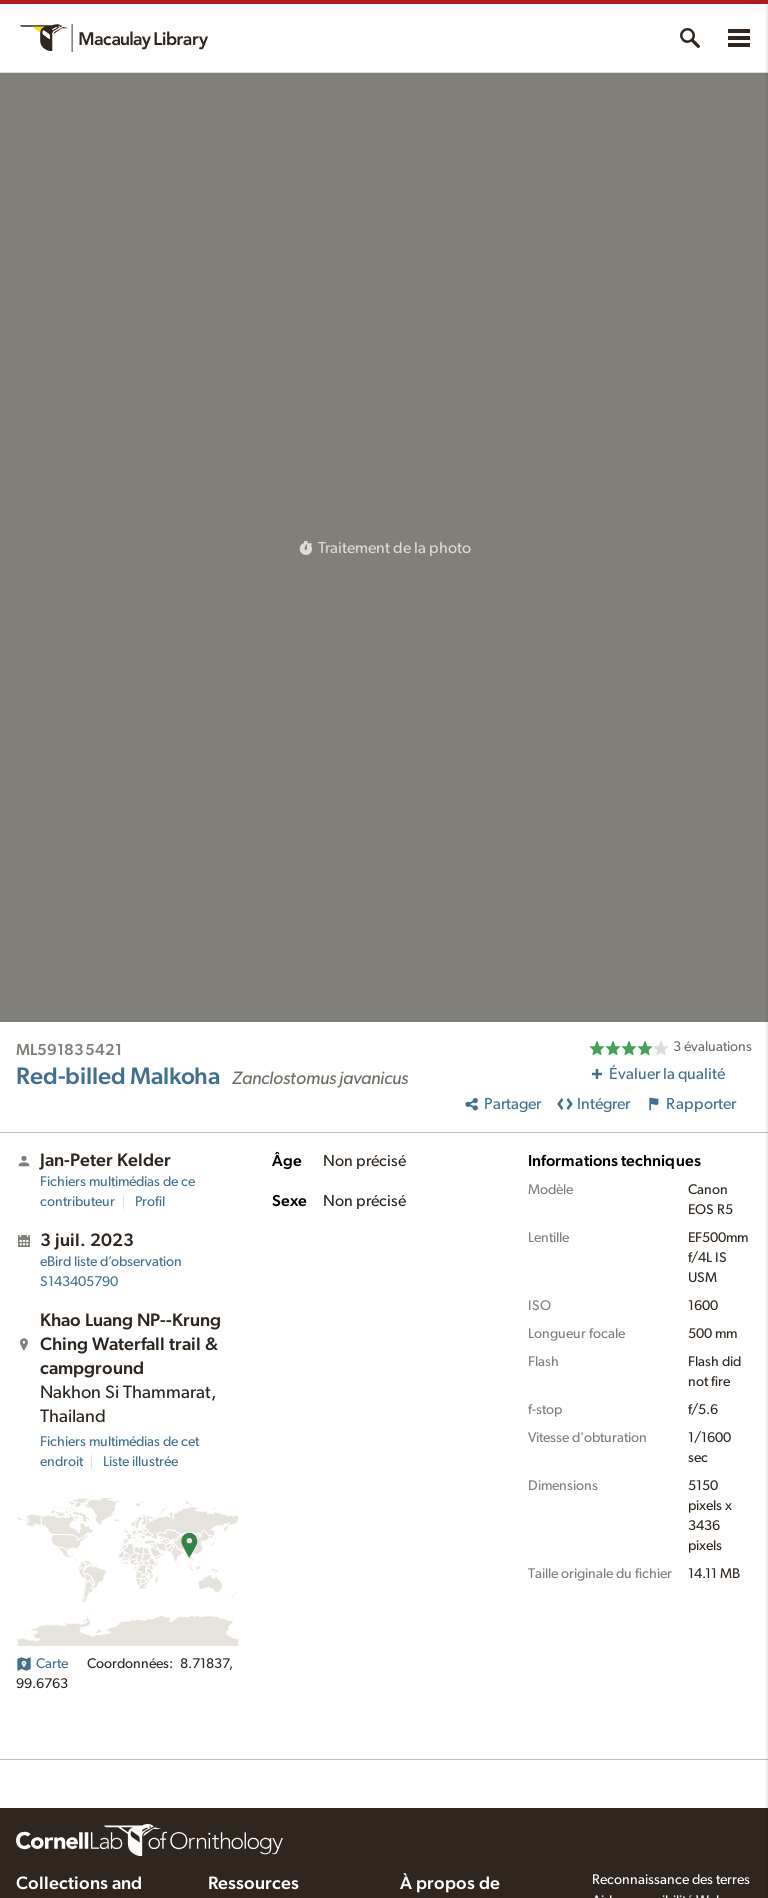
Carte (42, 1664)
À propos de (450, 1884)
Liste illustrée (140, 1462)
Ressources (253, 1884)
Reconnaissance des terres (671, 1880)
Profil (150, 1202)
